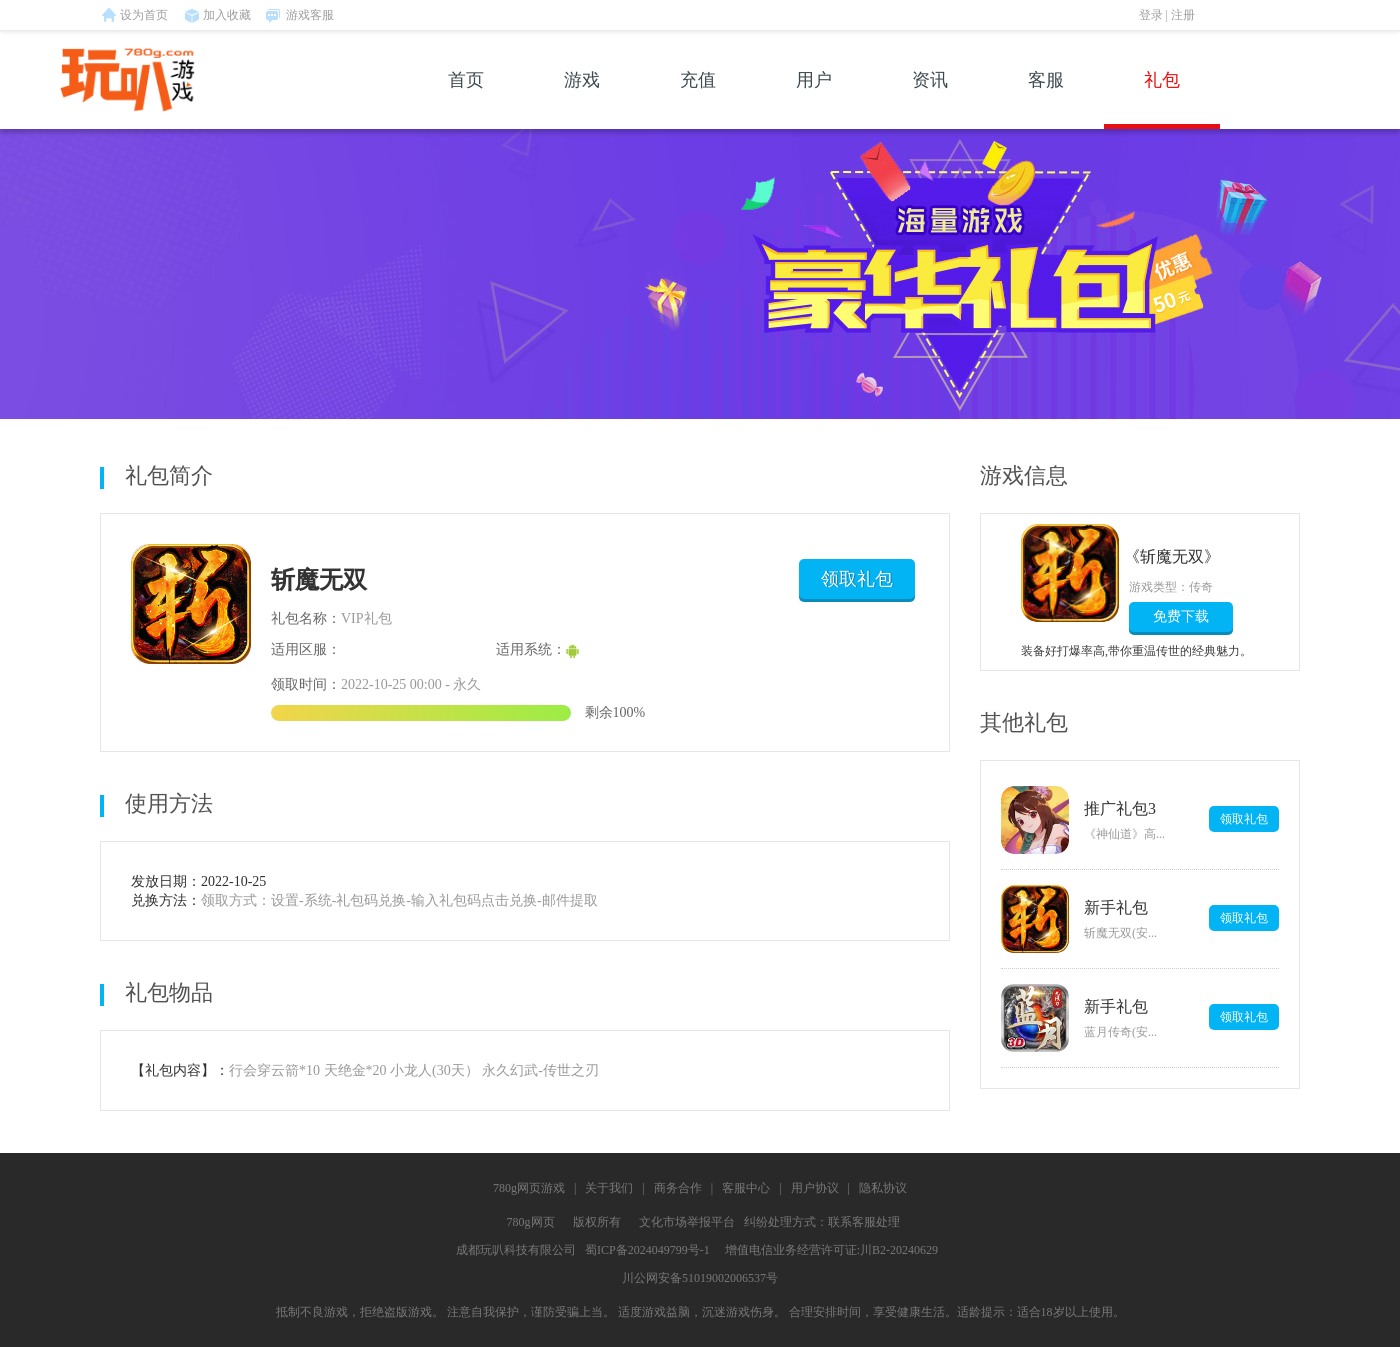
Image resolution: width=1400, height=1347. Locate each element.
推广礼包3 (1120, 808)
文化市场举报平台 (687, 1222)
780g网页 (531, 1222)
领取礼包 (857, 579)
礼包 (1162, 99)
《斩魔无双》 (1174, 556)
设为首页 (144, 15)
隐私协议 (883, 1188)
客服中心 (746, 1188)
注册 (1183, 15)
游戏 (582, 99)
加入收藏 (227, 15)
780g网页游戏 (529, 1188)
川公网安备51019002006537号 (700, 1278)
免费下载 (1181, 616)
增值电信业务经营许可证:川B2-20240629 (831, 1250)
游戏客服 (310, 15)
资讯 (930, 99)
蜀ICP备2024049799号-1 (647, 1250)
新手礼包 (1116, 907)
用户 (814, 99)
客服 (1046, 99)
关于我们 (609, 1188)
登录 (1151, 15)
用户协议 (815, 1188)
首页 (466, 99)
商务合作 (678, 1188)
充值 (698, 99)
